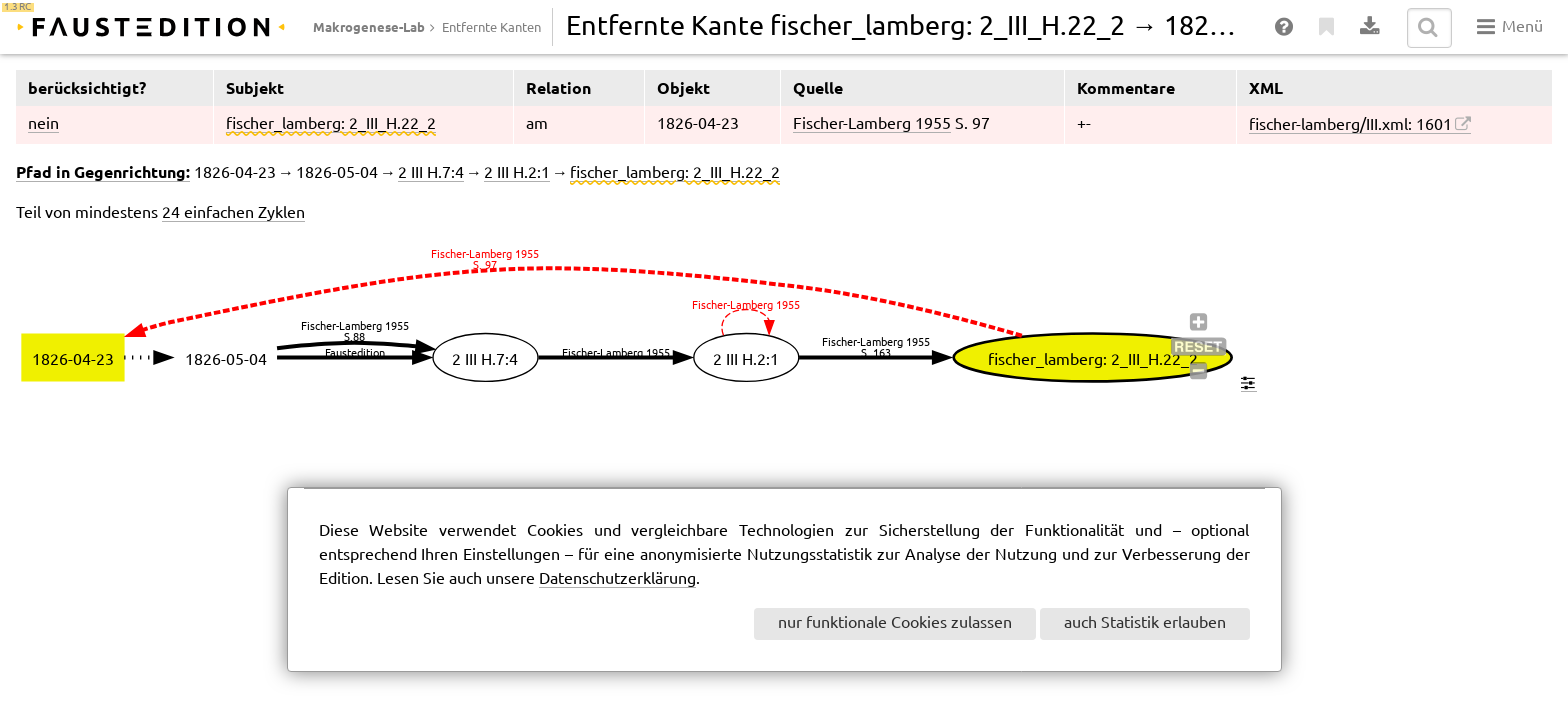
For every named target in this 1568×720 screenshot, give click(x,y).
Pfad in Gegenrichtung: (103, 172)
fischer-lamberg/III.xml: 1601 (1350, 125)
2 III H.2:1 (517, 173)
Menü (1509, 27)
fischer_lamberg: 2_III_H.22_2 (331, 124)
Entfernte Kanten (491, 28)
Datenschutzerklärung (617, 579)
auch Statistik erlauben (1145, 623)
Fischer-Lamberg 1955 (872, 124)
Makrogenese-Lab (369, 27)
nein (43, 124)
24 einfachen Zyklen (233, 213)
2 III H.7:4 (431, 173)
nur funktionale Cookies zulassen (895, 623)
